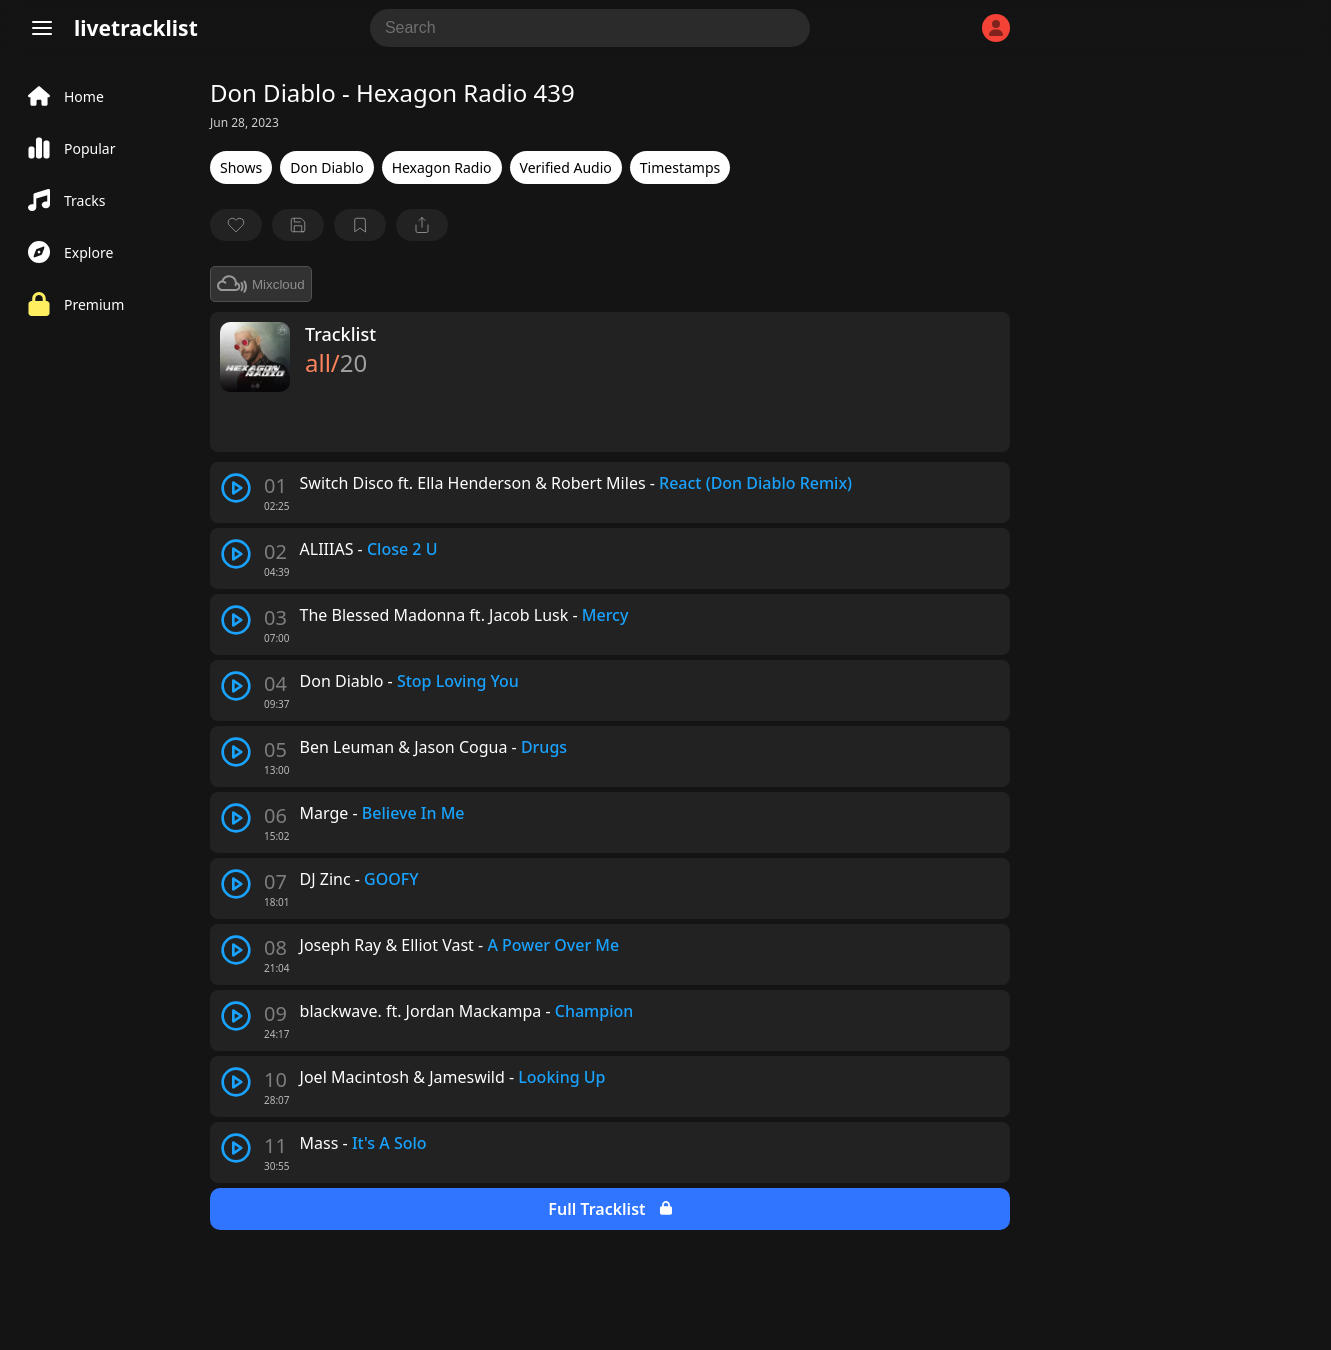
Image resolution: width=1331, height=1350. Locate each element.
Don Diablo (326, 167)
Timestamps (680, 167)
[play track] (236, 488)
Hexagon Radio (442, 167)
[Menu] (42, 28)
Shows (241, 167)
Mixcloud (261, 284)
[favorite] (236, 225)
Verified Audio (566, 167)
